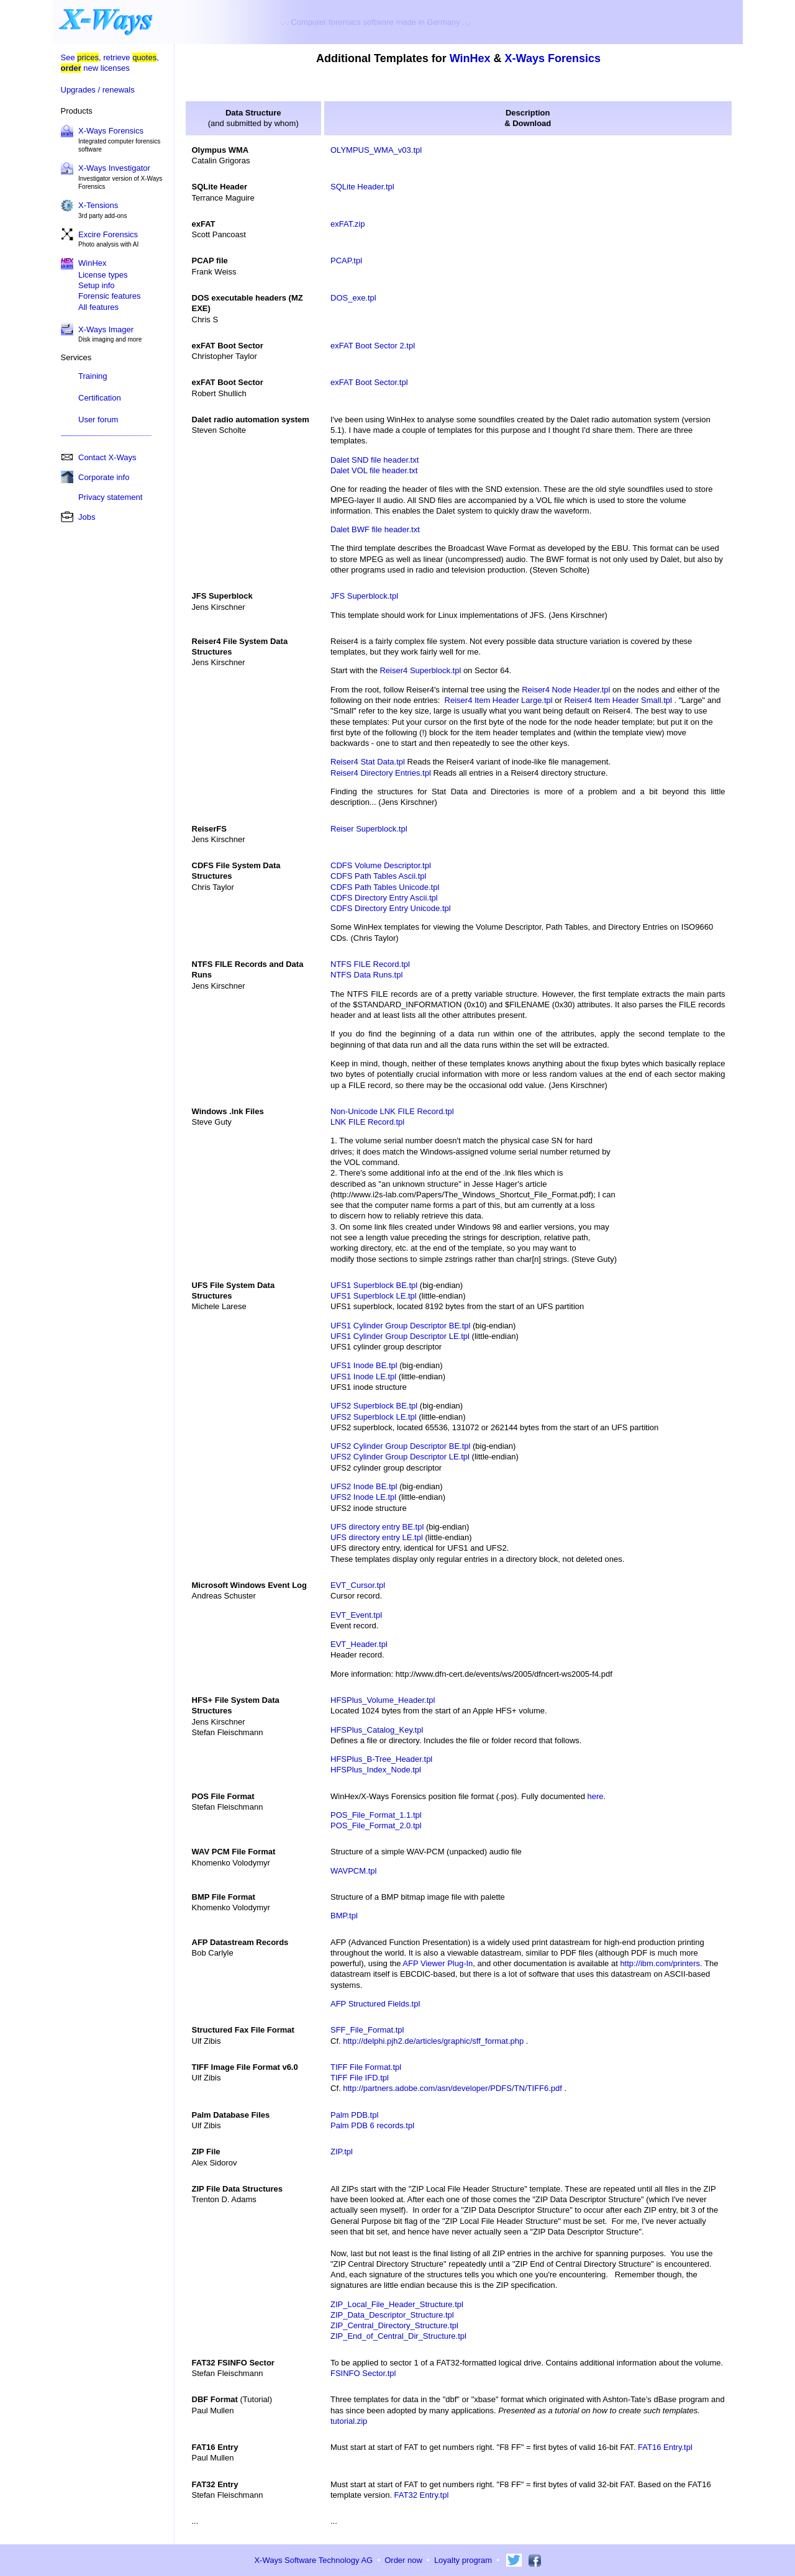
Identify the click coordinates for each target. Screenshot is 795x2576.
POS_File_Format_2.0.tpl (376, 1825)
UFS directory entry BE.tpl (377, 1526)
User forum (98, 419)
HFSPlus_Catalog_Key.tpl (376, 1730)
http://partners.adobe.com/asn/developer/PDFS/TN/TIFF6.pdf (452, 2088)
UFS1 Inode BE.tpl (364, 1365)
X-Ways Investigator (114, 168)
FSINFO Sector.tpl (363, 2373)
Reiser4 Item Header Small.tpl (618, 700)
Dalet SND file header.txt (374, 460)
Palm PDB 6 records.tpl (372, 2125)
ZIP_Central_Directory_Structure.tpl (394, 2325)
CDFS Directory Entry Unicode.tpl (390, 908)
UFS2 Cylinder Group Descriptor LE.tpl (400, 1456)
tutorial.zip (348, 2421)
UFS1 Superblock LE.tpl (373, 1295)
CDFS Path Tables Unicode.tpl (384, 887)
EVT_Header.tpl (359, 1644)
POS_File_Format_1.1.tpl (376, 1815)
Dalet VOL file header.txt (373, 470)
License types (103, 274)
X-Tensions (98, 205)
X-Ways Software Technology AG (313, 2560)
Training (92, 376)
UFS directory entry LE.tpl (376, 1537)
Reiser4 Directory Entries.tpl (380, 773)
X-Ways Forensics (110, 130)
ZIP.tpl (341, 2151)
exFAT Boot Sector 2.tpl (372, 345)
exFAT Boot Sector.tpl (369, 382)
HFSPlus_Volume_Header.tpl (382, 1700)
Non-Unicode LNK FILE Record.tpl (392, 1111)
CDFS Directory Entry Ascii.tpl (384, 897)
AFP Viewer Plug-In (437, 1963)
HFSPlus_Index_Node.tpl (375, 1769)
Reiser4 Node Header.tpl (566, 689)
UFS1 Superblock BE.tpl (373, 1285)
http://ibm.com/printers (660, 1963)
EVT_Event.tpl (356, 1615)
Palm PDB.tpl (354, 2115)
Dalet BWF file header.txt (375, 529)
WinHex (470, 58)
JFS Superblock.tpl (364, 596)
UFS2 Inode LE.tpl (363, 1497)
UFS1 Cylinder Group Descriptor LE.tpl (400, 1336)
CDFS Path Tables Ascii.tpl (378, 876)
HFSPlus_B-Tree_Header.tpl (381, 1759)
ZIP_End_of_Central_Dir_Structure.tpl (398, 2336)
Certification (99, 397)
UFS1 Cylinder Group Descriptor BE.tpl (400, 1325)
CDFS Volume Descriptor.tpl (380, 865)
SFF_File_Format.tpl (367, 2029)
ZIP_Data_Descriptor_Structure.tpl (392, 2315)
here (596, 1796)
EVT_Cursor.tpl (357, 1585)
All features (98, 307)
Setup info (96, 285)
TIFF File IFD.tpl (359, 2077)
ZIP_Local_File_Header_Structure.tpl (396, 2304)
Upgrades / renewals (98, 89)
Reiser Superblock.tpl (368, 828)
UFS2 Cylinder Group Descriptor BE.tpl (400, 1446)
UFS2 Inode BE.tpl (364, 1486)
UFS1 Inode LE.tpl (363, 1376)
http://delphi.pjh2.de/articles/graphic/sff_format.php (433, 2041)
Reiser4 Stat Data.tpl (367, 761)
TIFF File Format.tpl (365, 2067)
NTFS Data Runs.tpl (366, 974)
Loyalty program (463, 2560)
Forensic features (109, 296)
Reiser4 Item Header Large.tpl (499, 700)
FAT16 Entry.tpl (665, 2447)
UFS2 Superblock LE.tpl (373, 1417)
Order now (403, 2560)
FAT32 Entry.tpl (421, 2495)
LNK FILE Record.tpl (367, 1122)
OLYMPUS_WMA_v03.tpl (376, 150)
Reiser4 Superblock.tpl (420, 670)
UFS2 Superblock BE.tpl (373, 1405)
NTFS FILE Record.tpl (370, 964)
